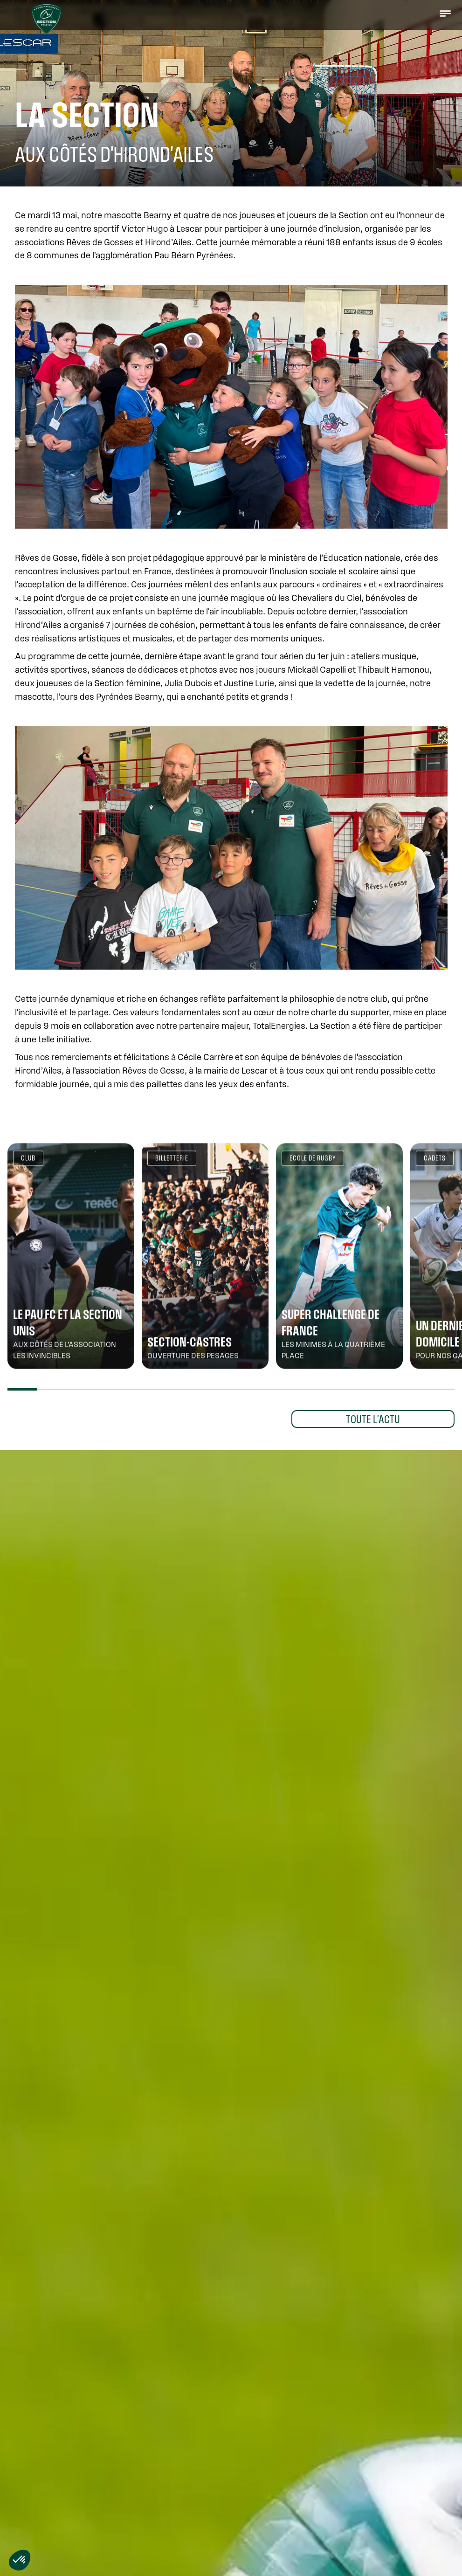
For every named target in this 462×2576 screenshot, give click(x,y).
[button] (445, 13)
